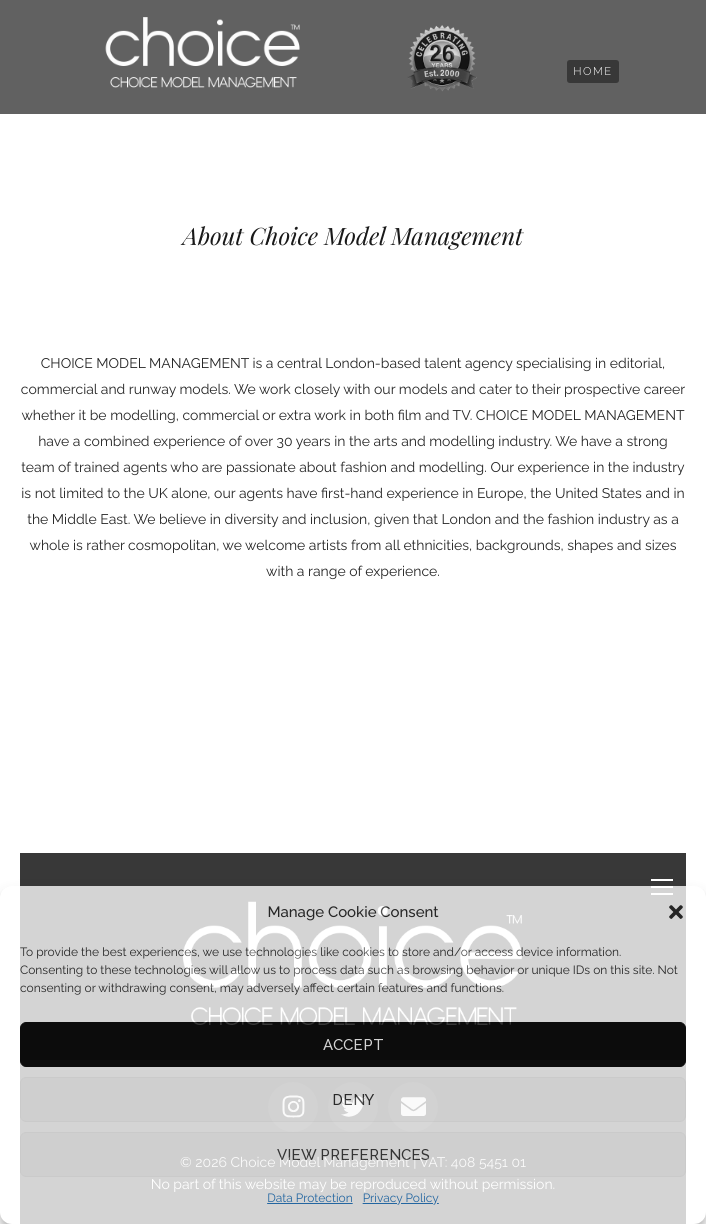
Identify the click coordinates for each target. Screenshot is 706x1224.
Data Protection (310, 1198)
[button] (676, 912)
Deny (353, 1100)
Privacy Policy (401, 1198)
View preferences (353, 1155)
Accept (353, 1045)
